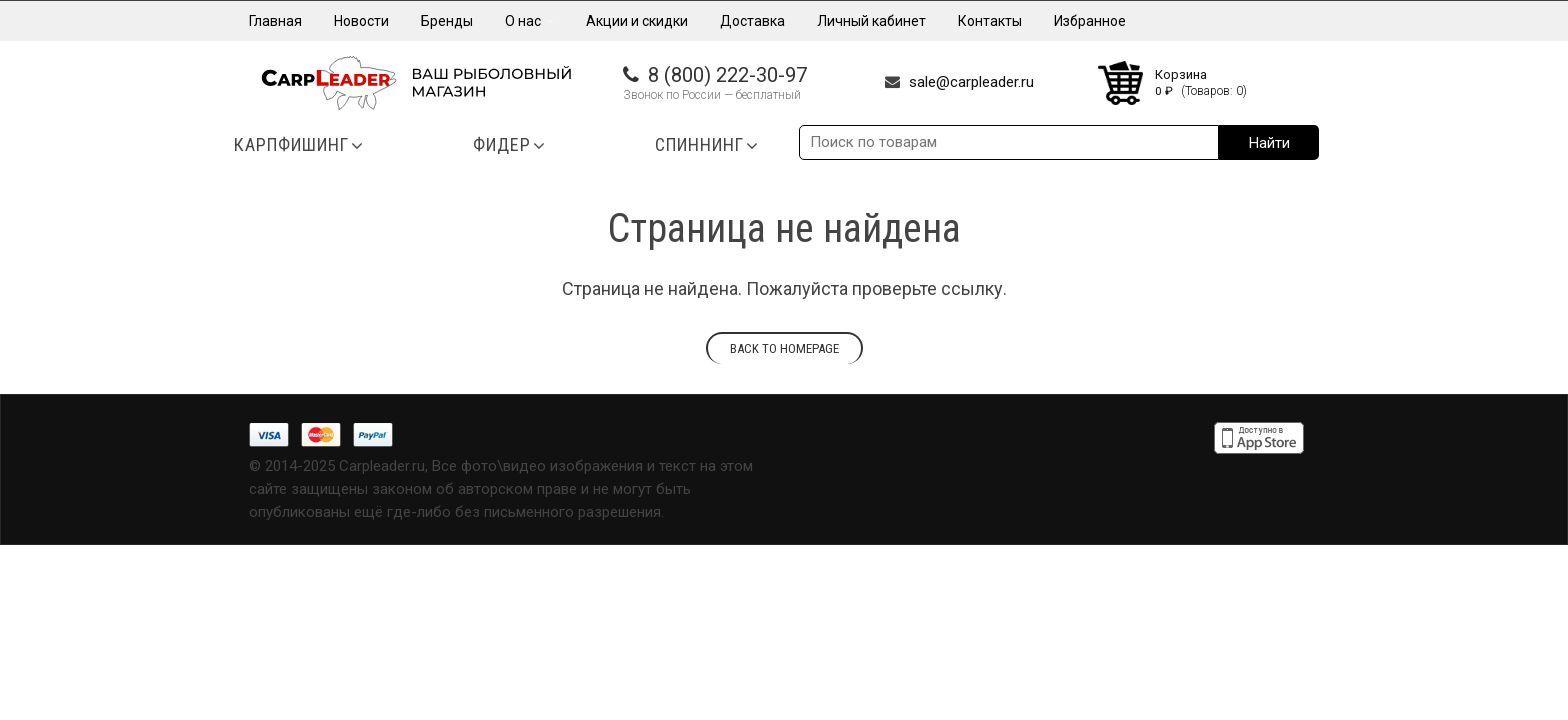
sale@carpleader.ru (971, 82)
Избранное (1090, 21)
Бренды (447, 21)
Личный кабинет (871, 21)
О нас (529, 21)
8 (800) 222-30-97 (727, 75)
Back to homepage (784, 348)
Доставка (752, 21)
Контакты (990, 21)
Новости (361, 21)
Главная (275, 21)
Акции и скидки (637, 21)
